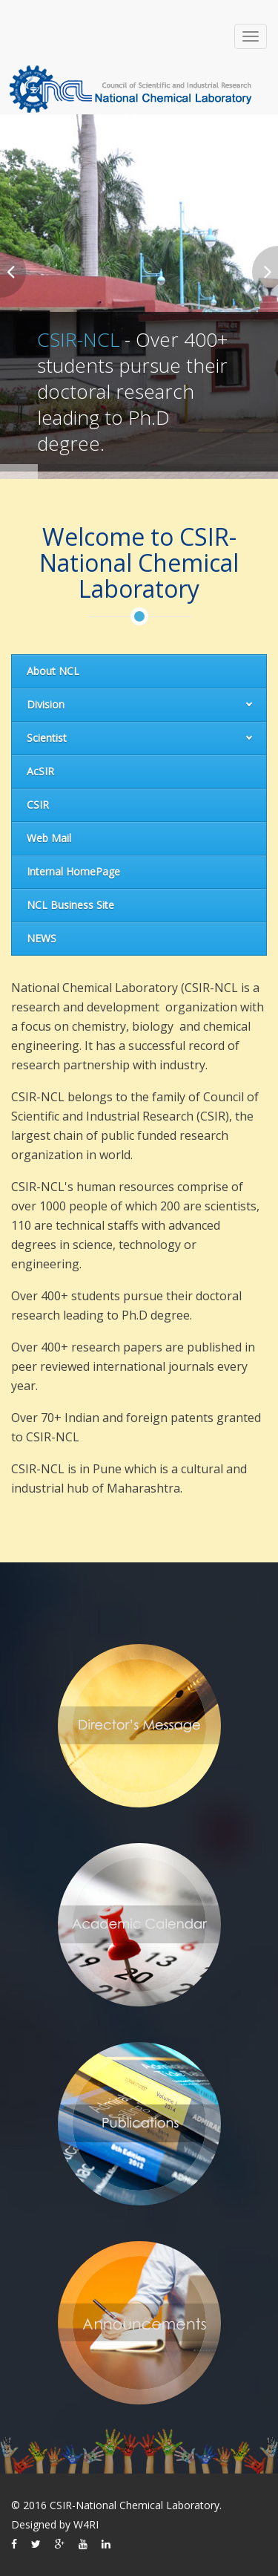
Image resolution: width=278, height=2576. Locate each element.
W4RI (86, 2524)
